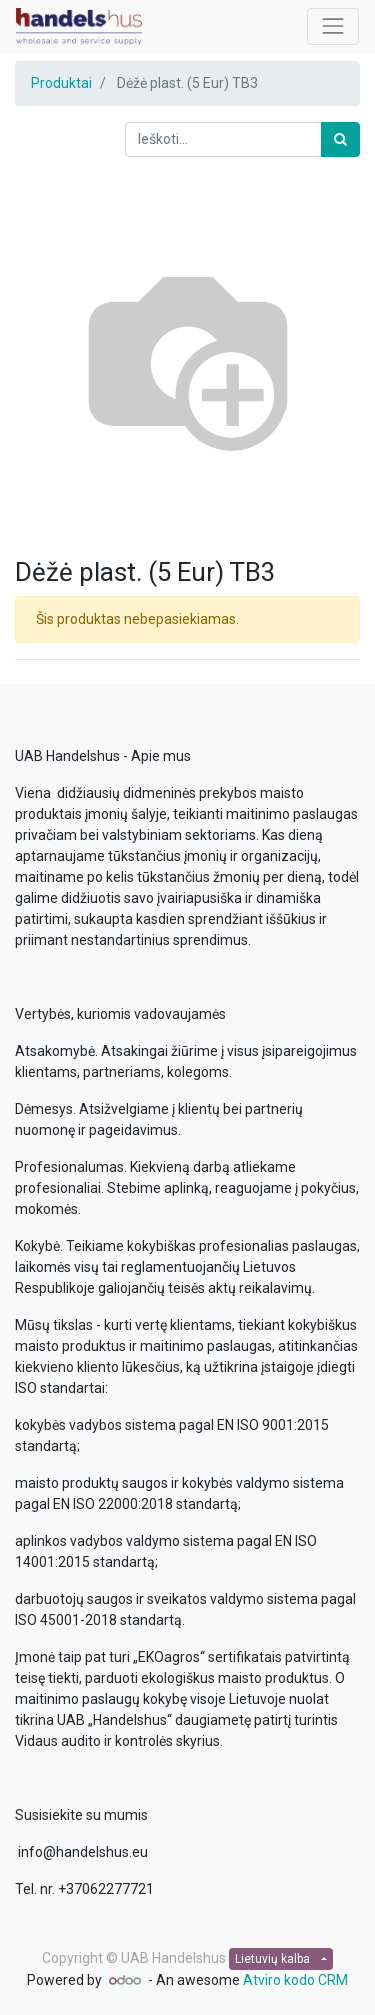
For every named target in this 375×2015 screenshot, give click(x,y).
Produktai (61, 83)
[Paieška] (340, 139)
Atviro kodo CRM (295, 1980)
